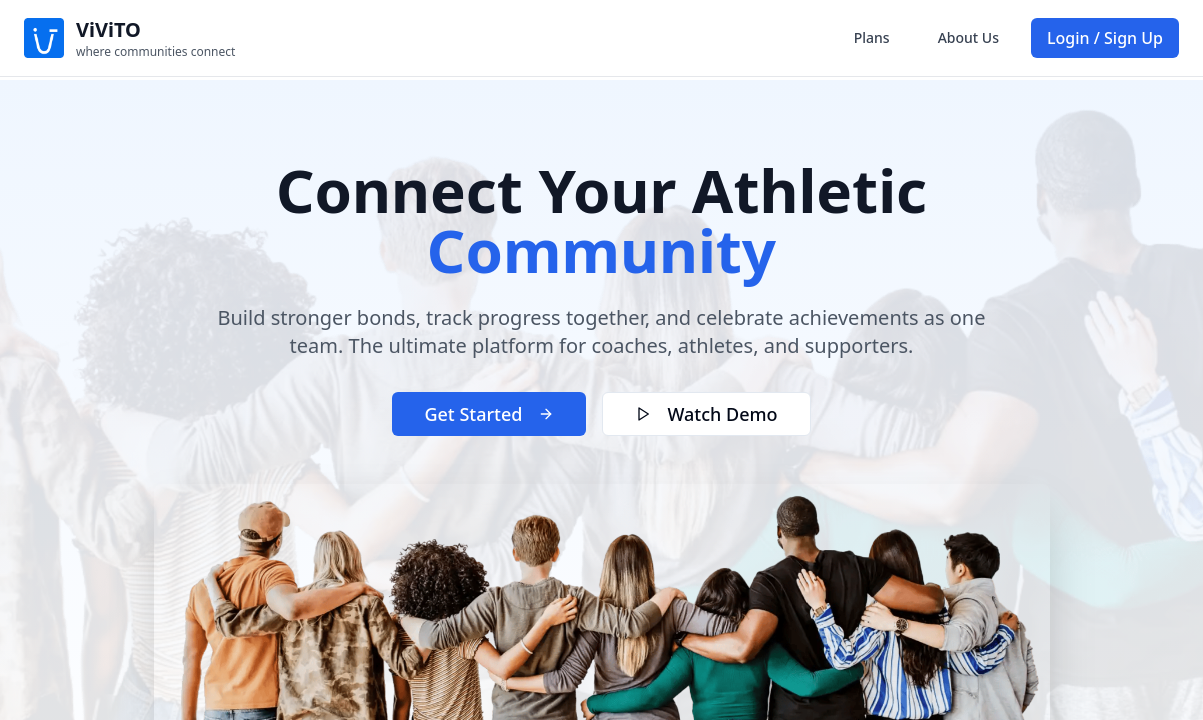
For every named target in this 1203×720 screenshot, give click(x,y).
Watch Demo (706, 414)
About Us (968, 37)
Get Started (489, 414)
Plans (872, 37)
